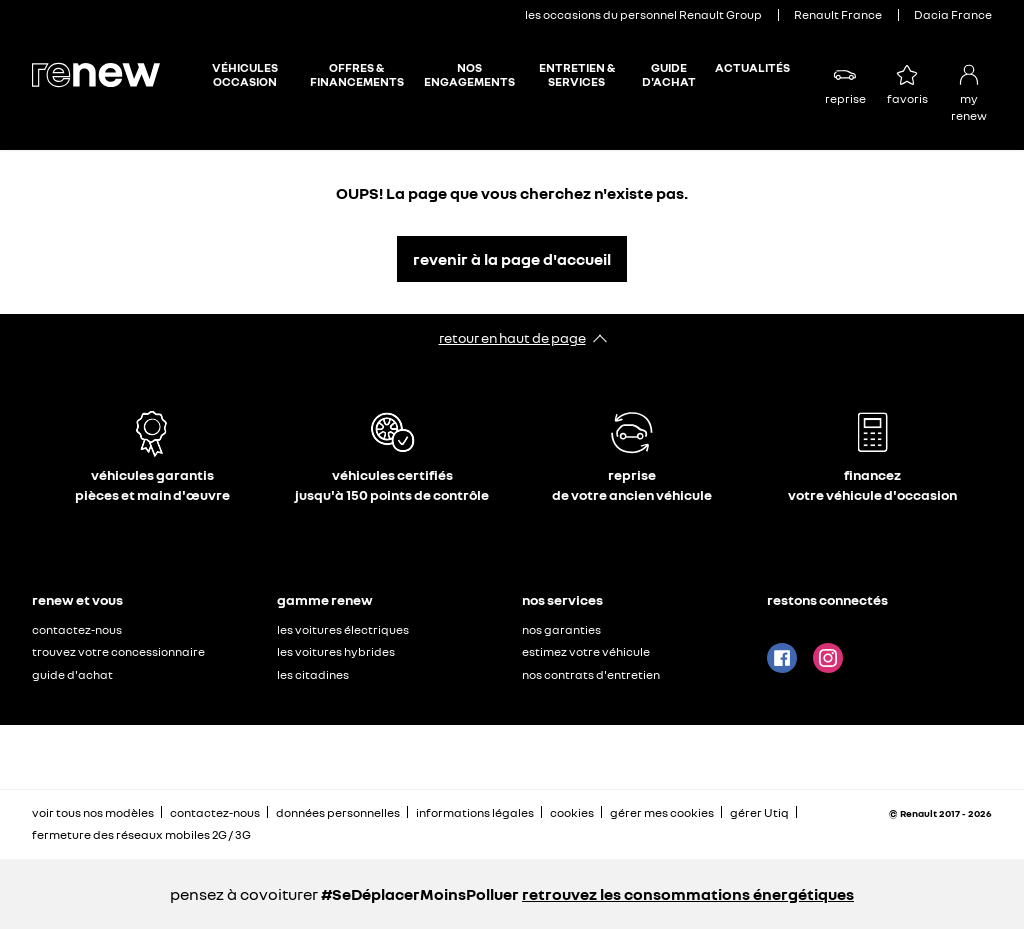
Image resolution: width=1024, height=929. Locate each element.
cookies (572, 812)
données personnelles (338, 812)
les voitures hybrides (336, 651)
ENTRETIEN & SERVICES (577, 75)
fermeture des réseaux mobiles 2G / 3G (141, 834)
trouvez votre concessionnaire (118, 651)
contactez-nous (77, 629)
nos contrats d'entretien (591, 674)
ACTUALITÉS (752, 68)
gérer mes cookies (662, 813)
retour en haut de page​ (512, 337)
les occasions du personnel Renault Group (643, 14)
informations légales (475, 812)
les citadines (313, 674)
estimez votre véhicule (586, 651)
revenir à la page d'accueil (512, 259)
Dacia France (953, 14)
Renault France (838, 14)
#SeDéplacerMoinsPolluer (420, 894)
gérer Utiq (759, 812)
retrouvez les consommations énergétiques (688, 894)
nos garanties (561, 629)
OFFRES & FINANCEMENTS (357, 75)
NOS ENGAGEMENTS (469, 75)
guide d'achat (72, 674)
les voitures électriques (343, 629)
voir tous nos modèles (93, 812)
